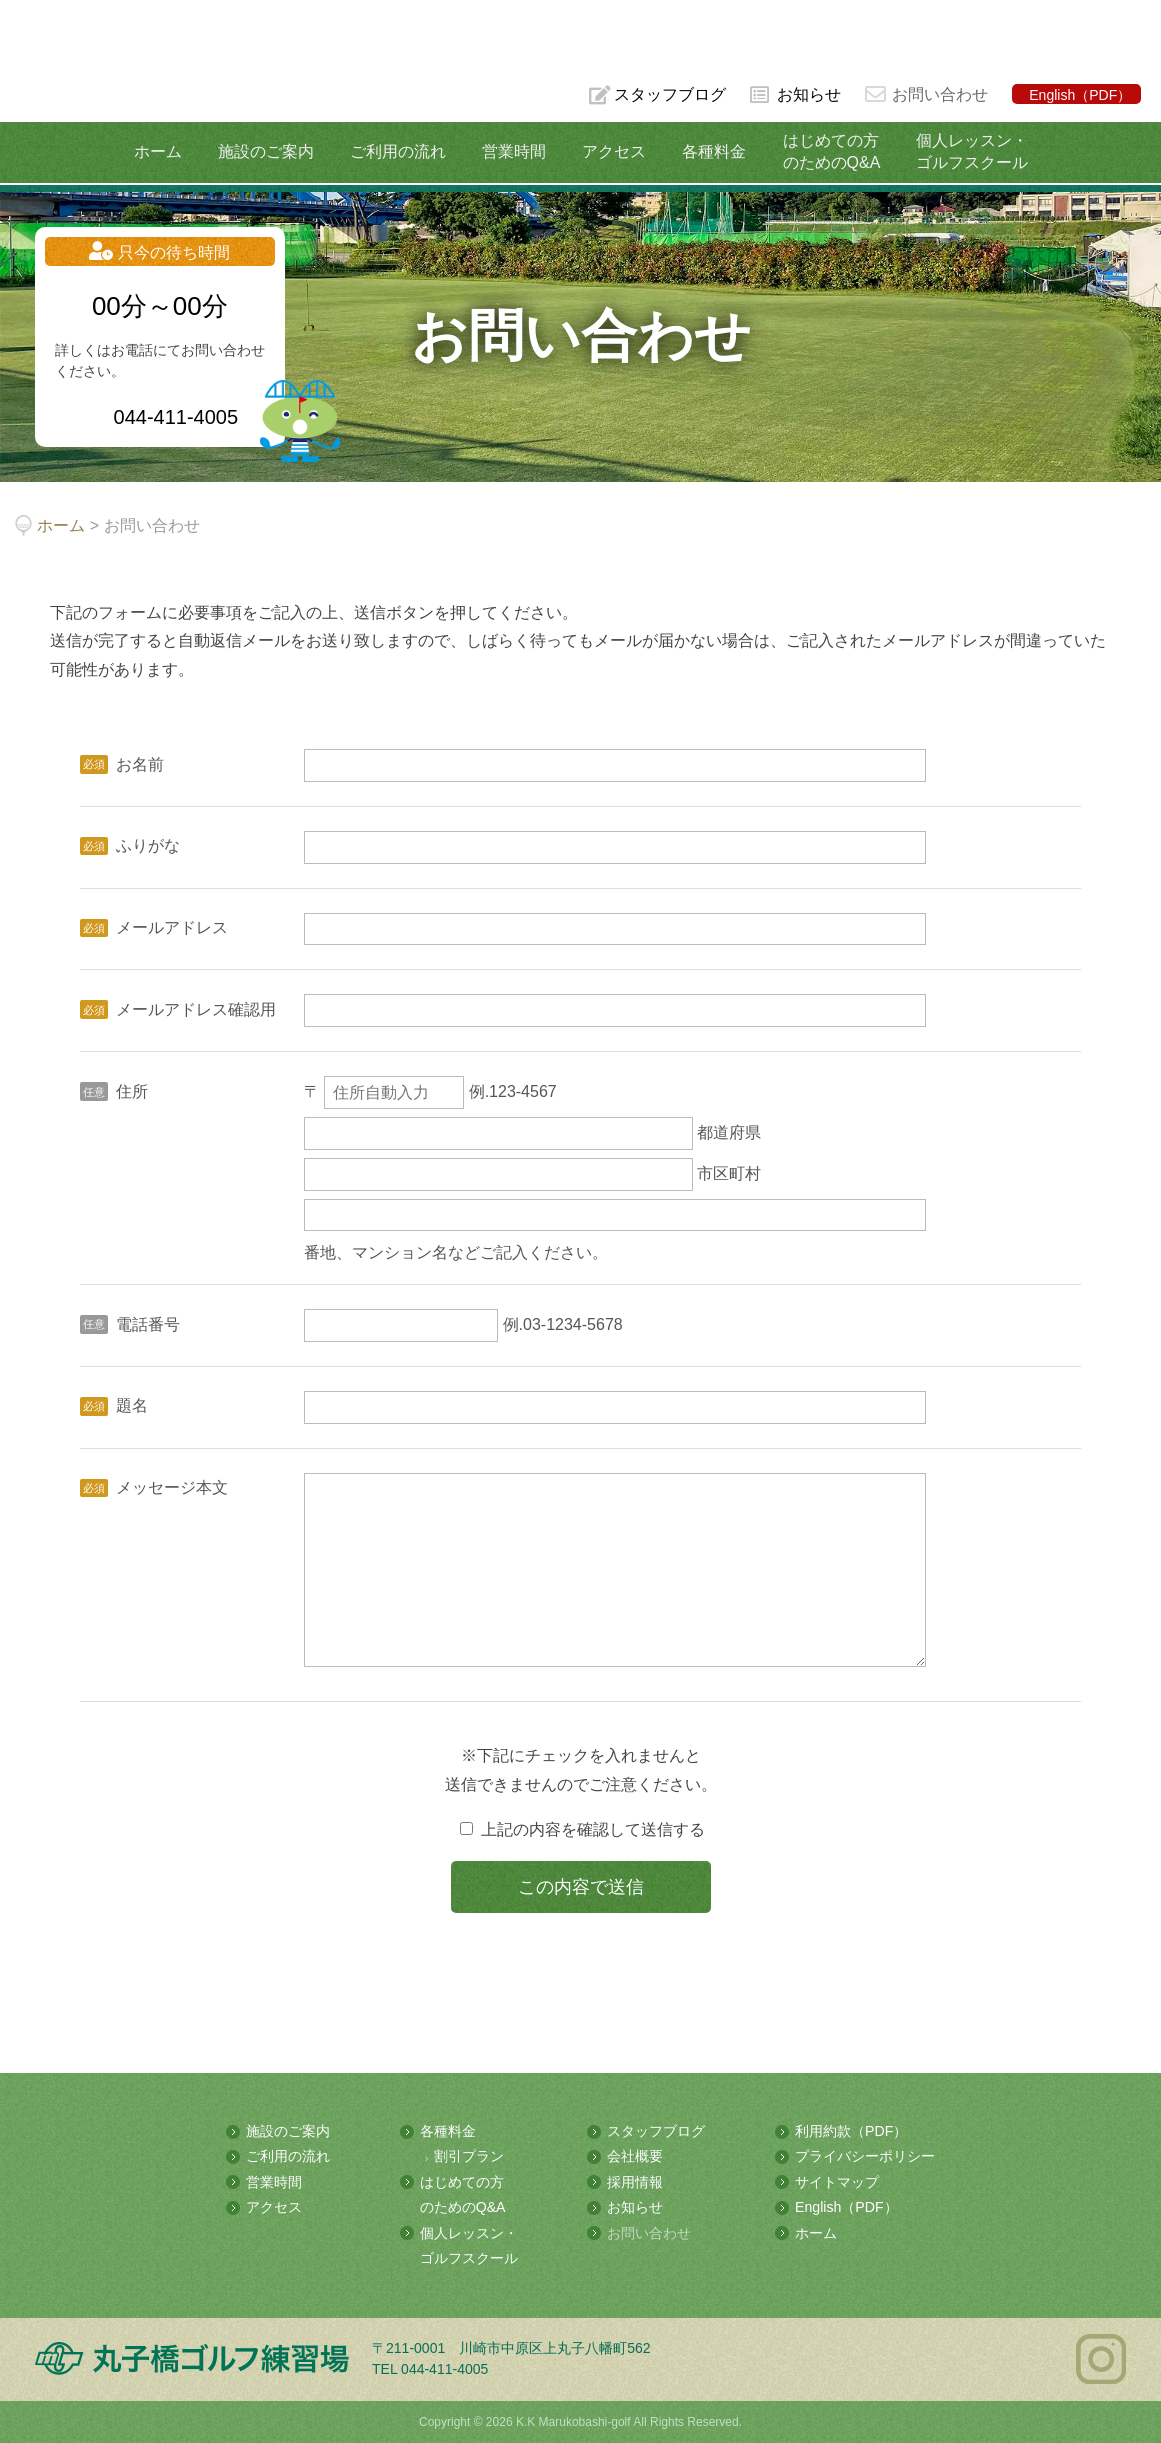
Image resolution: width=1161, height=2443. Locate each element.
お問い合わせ (940, 94)
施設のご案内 (269, 151)
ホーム (162, 151)
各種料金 (712, 151)
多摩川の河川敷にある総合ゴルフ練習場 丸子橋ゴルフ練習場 (94, 81)
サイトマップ (837, 2183)
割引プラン (469, 2158)
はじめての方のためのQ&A (828, 151)
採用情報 (635, 2183)
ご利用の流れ (399, 151)
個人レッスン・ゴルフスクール (967, 151)
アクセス (613, 151)
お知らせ (809, 94)
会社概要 (635, 2158)
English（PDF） (1080, 95)
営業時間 (514, 151)
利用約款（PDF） (851, 2133)
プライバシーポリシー (865, 2158)
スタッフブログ (669, 94)
